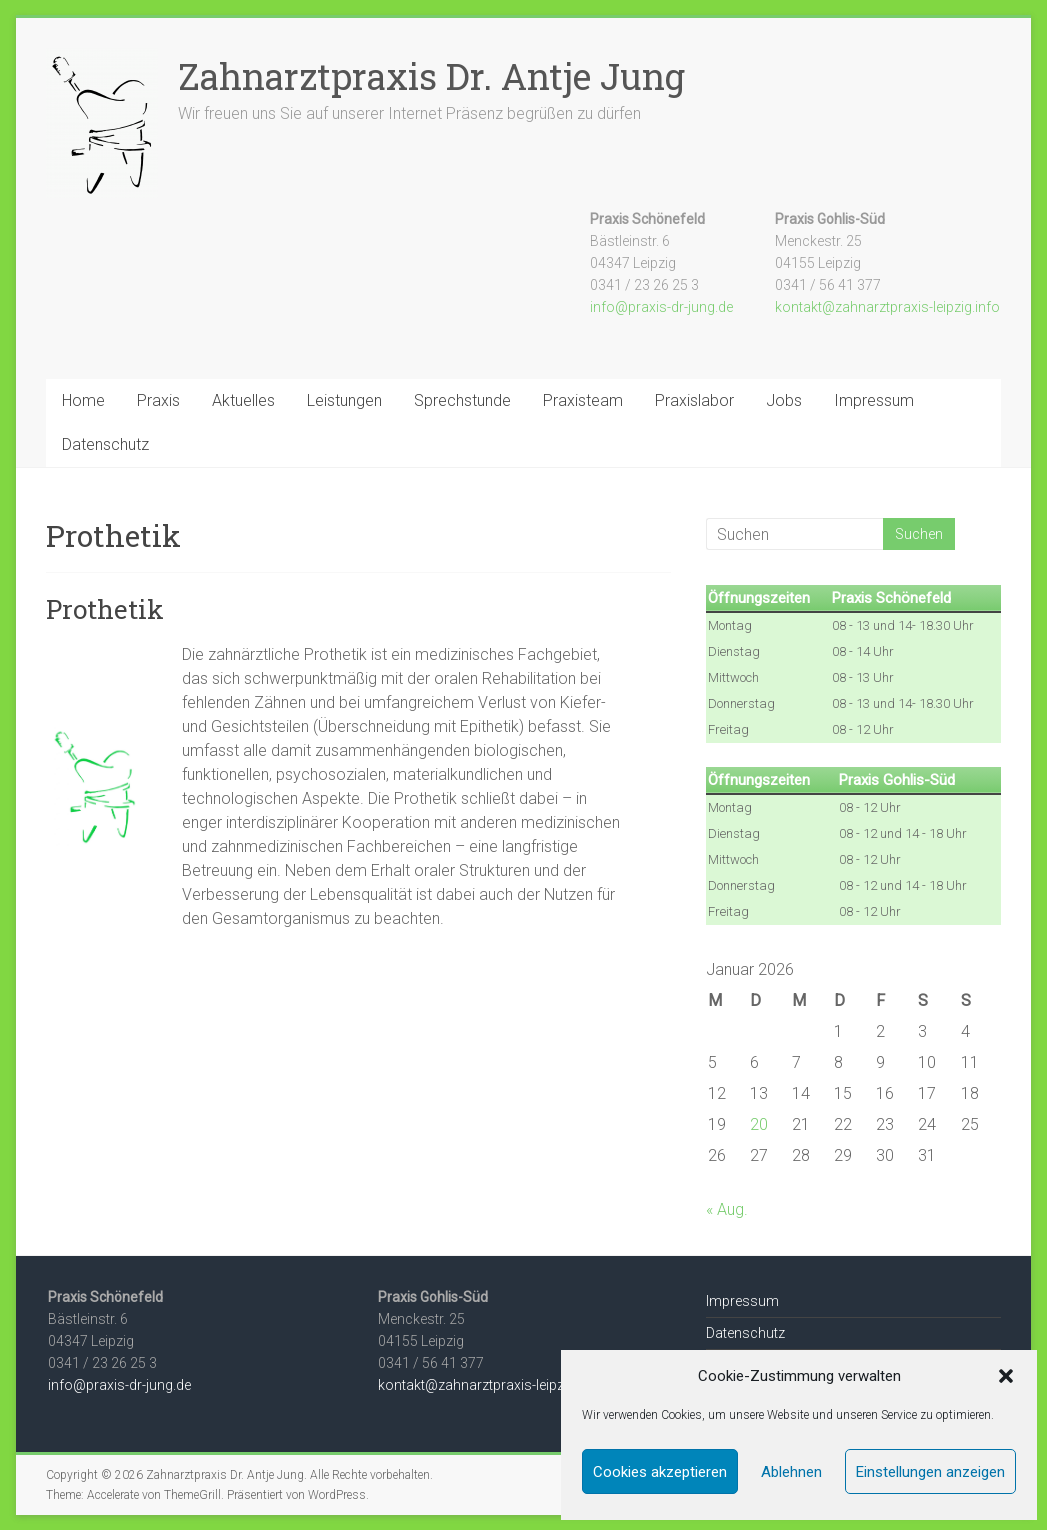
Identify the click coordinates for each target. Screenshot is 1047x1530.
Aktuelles (243, 400)
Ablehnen (791, 1472)
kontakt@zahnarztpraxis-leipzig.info (887, 307)
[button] (1006, 1376)
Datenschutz (105, 444)
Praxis (158, 400)
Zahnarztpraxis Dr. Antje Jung (431, 76)
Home (83, 400)
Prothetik (105, 609)
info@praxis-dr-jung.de (661, 307)
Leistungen (344, 400)
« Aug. (727, 1209)
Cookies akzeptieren (660, 1472)
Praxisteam (583, 400)
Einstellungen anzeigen (930, 1472)
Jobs (784, 400)
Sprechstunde (462, 400)
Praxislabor (694, 400)
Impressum (874, 400)
